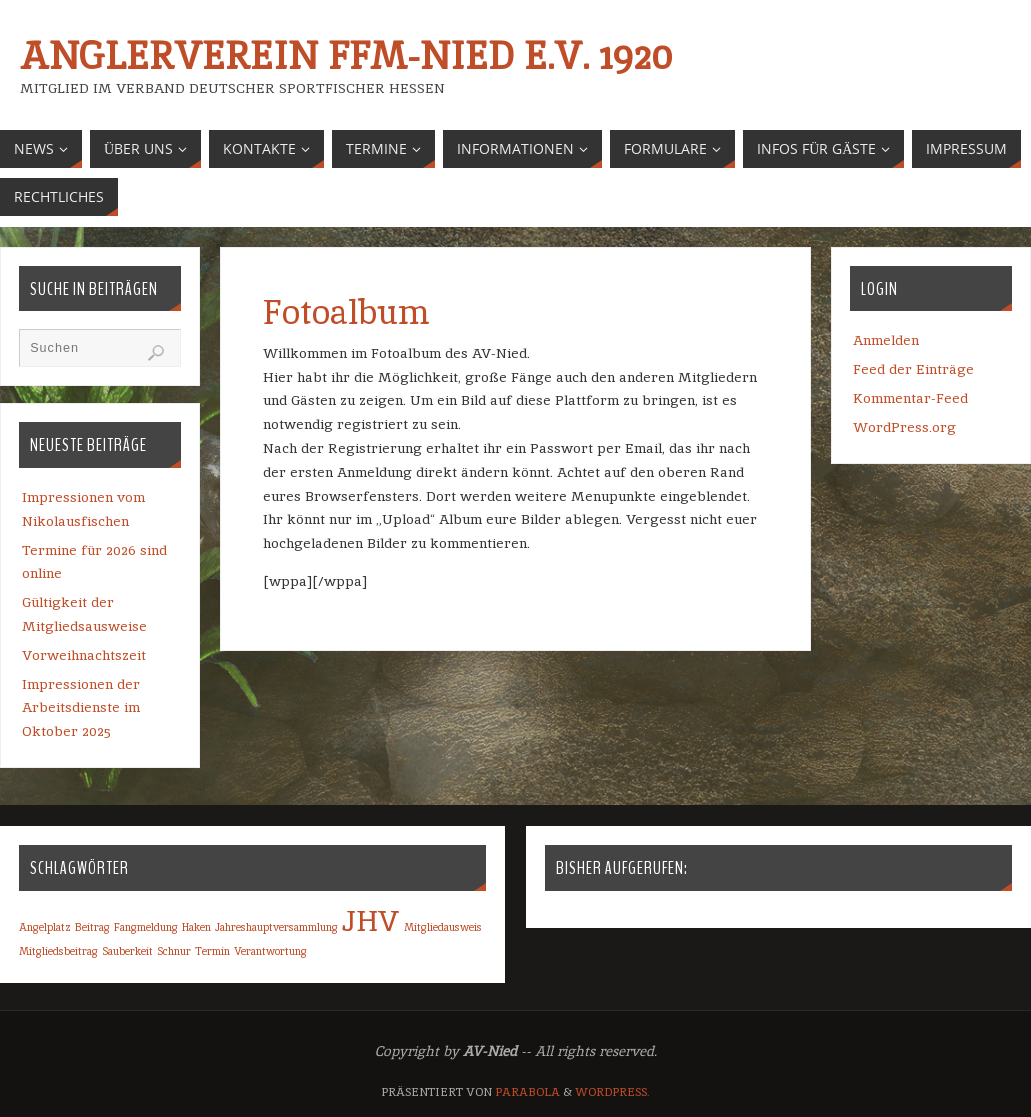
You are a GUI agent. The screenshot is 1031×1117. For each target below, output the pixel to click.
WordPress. (612, 1092)
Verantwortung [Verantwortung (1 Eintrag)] (270, 951)
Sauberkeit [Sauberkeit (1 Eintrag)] (127, 951)
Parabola (527, 1092)
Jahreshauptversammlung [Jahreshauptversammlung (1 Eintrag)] (276, 927)
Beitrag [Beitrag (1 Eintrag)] (92, 927)
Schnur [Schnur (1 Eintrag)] (174, 951)
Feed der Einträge (913, 369)
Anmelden (886, 340)
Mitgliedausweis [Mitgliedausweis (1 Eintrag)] (443, 927)
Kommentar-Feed (910, 398)
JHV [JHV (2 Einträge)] (371, 920)
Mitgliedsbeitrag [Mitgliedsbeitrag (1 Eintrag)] (58, 951)
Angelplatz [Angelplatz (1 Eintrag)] (45, 927)
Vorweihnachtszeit (84, 655)
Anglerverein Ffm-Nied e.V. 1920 (345, 56)
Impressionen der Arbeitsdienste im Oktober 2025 (81, 708)
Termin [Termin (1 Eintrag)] (212, 951)
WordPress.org (904, 427)
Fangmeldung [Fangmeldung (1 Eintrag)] (146, 927)
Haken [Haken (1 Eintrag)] (196, 927)
